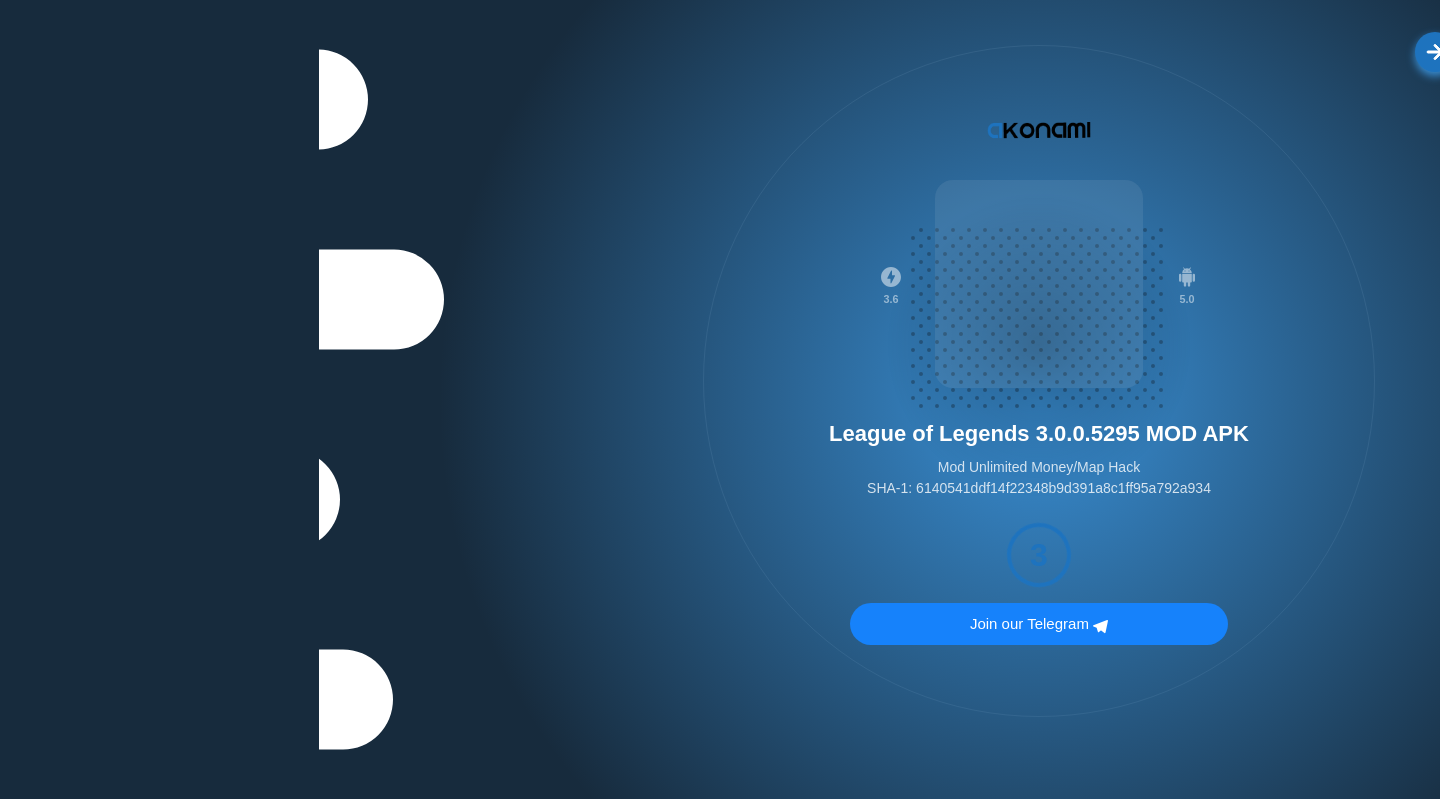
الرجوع (1144, 52)
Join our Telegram (720, 625)
